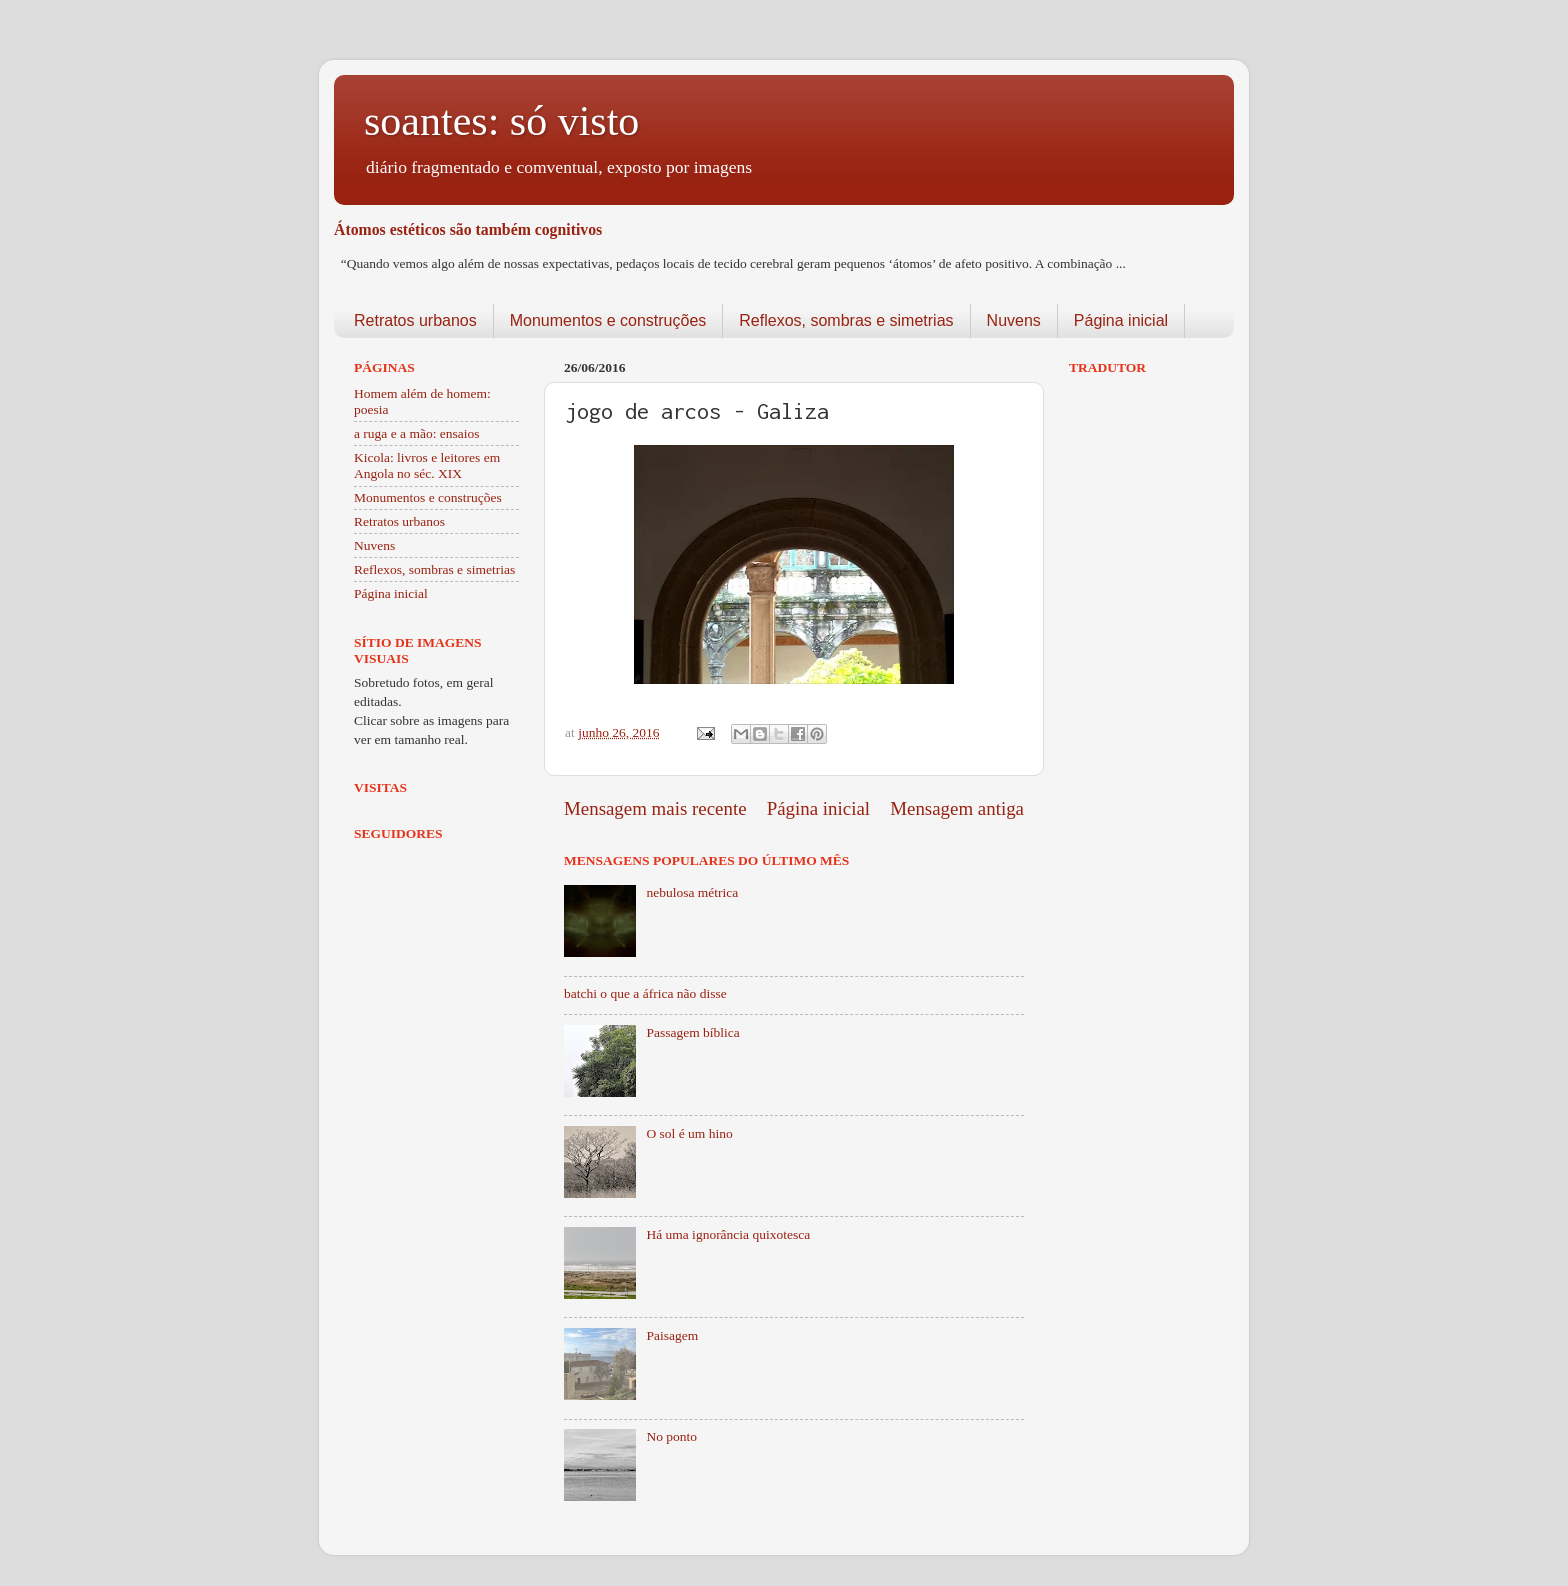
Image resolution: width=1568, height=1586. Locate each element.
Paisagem (672, 1335)
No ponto (671, 1436)
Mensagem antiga (957, 808)
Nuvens (1014, 320)
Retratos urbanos (415, 320)
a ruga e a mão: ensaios (417, 433)
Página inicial (1121, 320)
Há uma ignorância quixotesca (728, 1234)
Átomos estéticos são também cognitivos (468, 229)
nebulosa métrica (692, 892)
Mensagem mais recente (655, 808)
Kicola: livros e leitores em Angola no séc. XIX (427, 465)
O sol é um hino (689, 1133)
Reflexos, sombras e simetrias (846, 320)
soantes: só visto (501, 121)
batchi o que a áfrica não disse (645, 993)
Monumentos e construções (608, 320)
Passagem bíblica (692, 1032)
